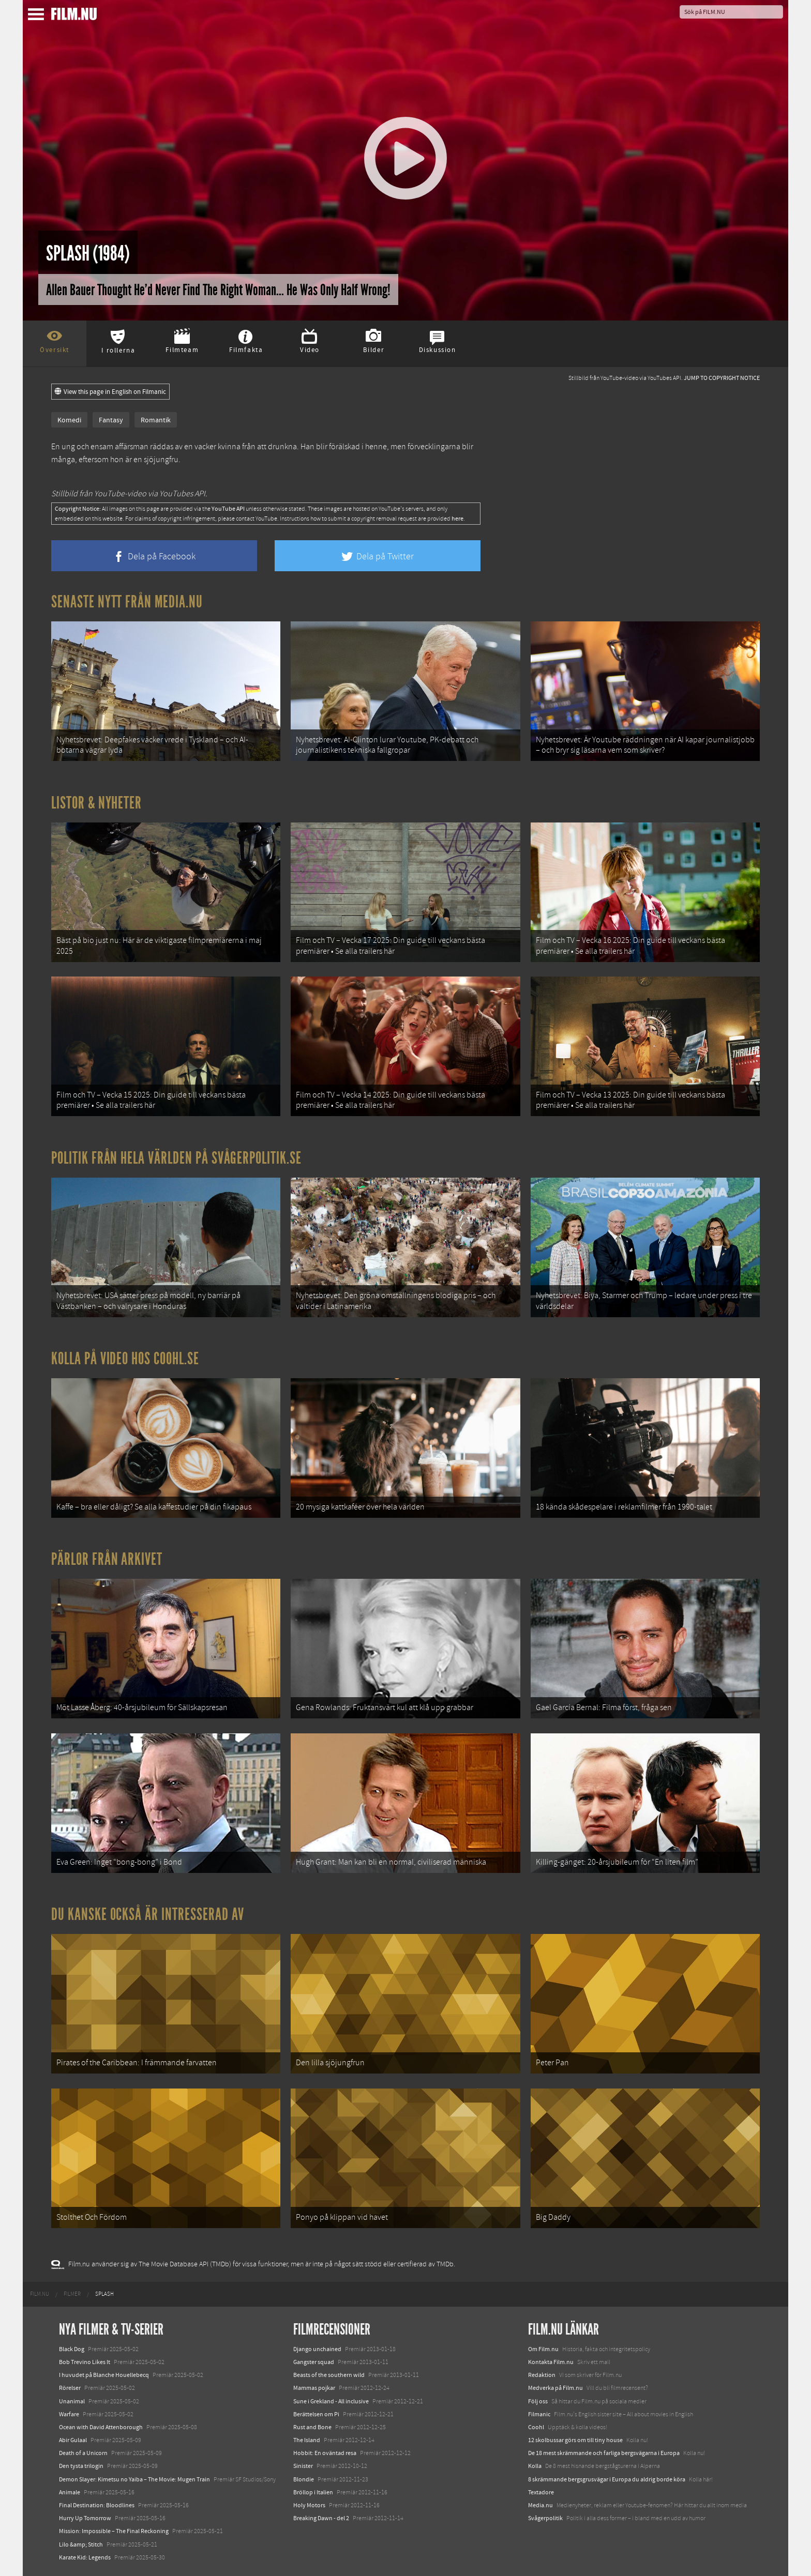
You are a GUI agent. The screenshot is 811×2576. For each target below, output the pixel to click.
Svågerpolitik (545, 2518)
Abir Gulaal (73, 2440)
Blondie (303, 2479)
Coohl (536, 2427)
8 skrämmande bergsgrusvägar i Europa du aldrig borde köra (606, 2479)
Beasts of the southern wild (329, 2375)
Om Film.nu (543, 2349)
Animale (69, 2492)
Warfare (69, 2414)
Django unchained (317, 2349)
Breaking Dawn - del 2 (321, 2518)
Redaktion (541, 2375)
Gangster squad (313, 2362)
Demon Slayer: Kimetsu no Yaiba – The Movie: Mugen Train (134, 2479)
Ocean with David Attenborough (101, 2427)
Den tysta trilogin (81, 2466)
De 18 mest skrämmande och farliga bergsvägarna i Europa (604, 2453)
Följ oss (538, 2401)
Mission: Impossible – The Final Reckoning (114, 2531)
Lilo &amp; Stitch (81, 2544)
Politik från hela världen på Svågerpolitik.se (176, 1158)
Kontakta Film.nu (551, 2362)
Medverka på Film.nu (555, 2387)
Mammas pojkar (314, 2387)
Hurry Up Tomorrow (85, 2518)
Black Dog (71, 2349)
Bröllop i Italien (313, 2492)
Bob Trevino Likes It (84, 2362)
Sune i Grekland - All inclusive (331, 2401)
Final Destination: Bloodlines (96, 2505)
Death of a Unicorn (83, 2453)
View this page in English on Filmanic (110, 391)
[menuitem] (39, 2294)
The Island (306, 2440)
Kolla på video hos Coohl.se (125, 1358)
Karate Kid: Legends (85, 2557)
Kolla (535, 2466)
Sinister (303, 2466)
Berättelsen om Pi (316, 2414)
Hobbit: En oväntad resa (324, 2453)
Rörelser (70, 2387)
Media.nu (540, 2505)
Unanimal (72, 2401)
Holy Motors (309, 2505)
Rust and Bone (312, 2427)
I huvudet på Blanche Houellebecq (104, 2375)
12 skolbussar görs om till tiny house (575, 2440)
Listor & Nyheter (96, 803)
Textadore (541, 2492)
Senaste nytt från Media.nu (127, 602)
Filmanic (539, 2414)
